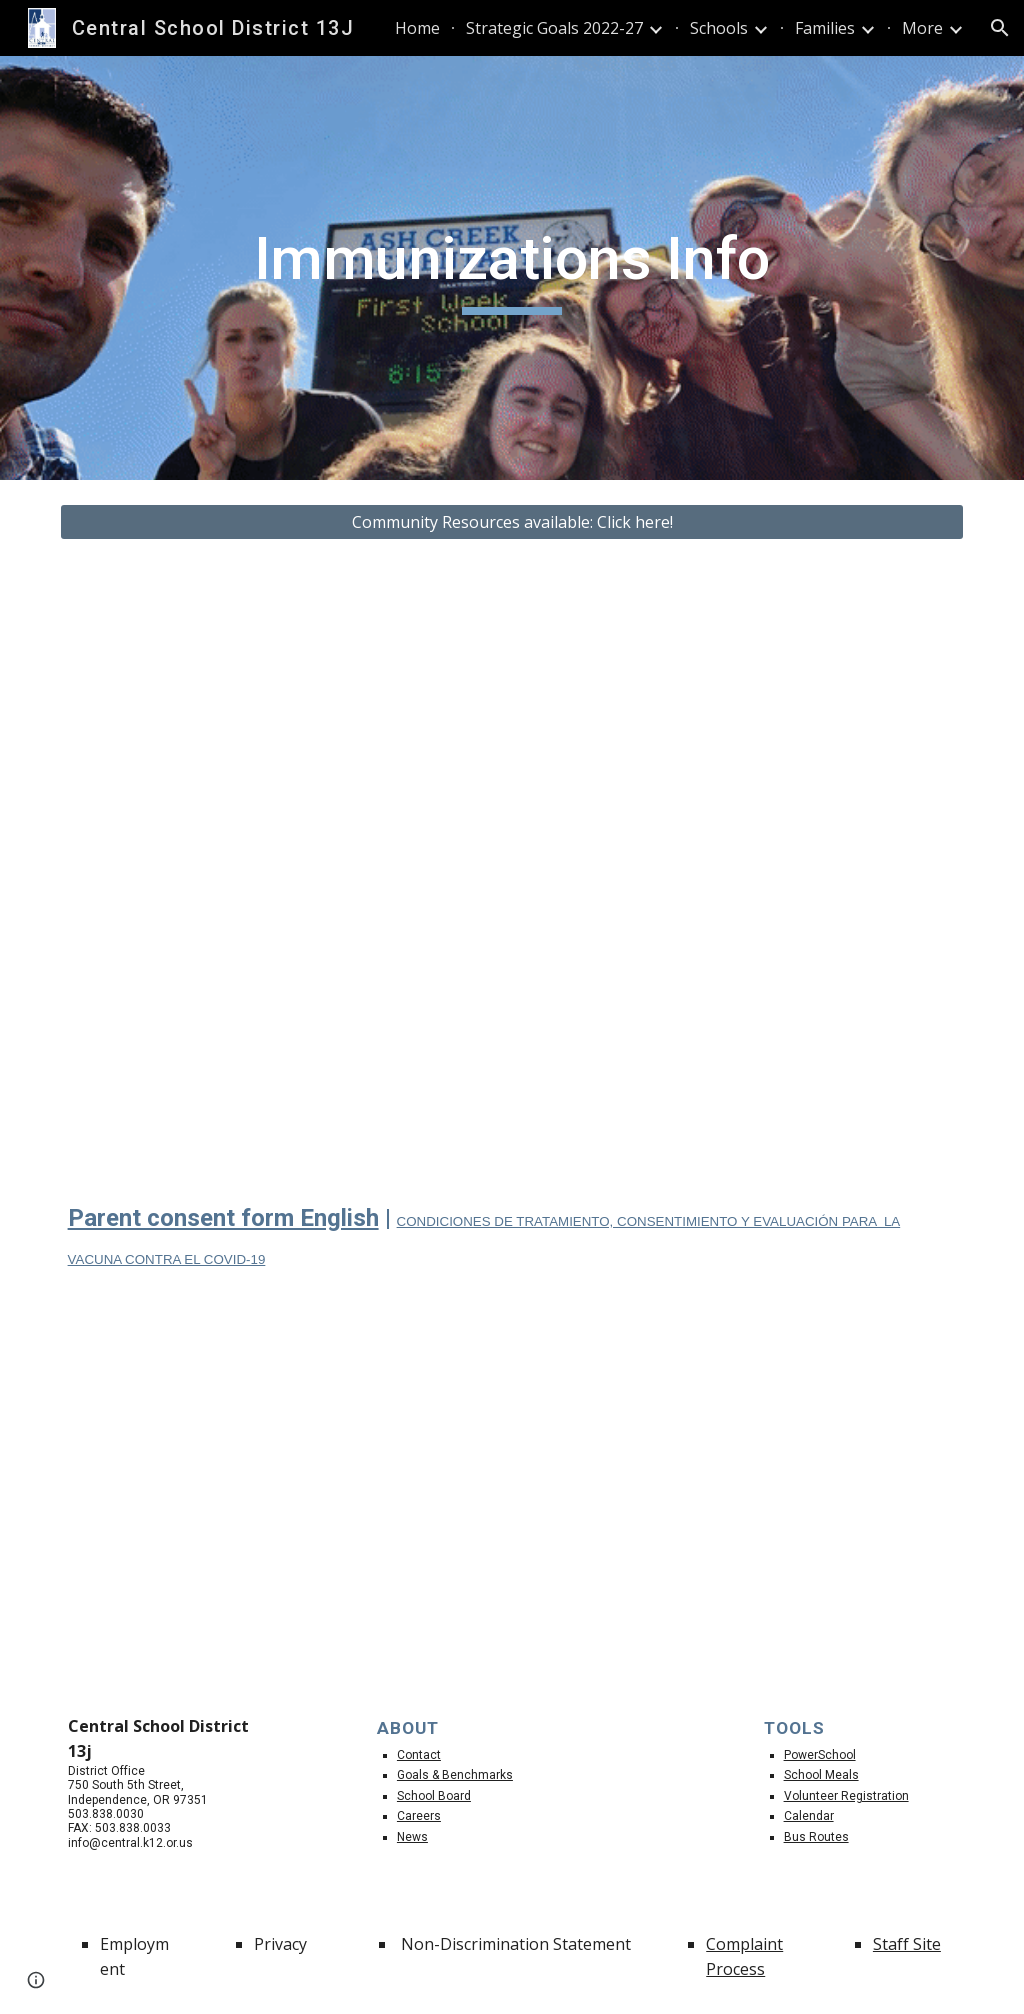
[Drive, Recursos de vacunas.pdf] (744, 1494)
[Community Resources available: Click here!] (512, 522)
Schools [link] (719, 28)
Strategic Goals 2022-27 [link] (554, 28)
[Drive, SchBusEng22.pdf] (280, 866)
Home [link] (417, 28)
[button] (1000, 28)
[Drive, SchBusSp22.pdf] (744, 866)
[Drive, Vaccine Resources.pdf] (280, 1494)
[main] (511, 268)
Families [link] (825, 28)
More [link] (922, 28)
